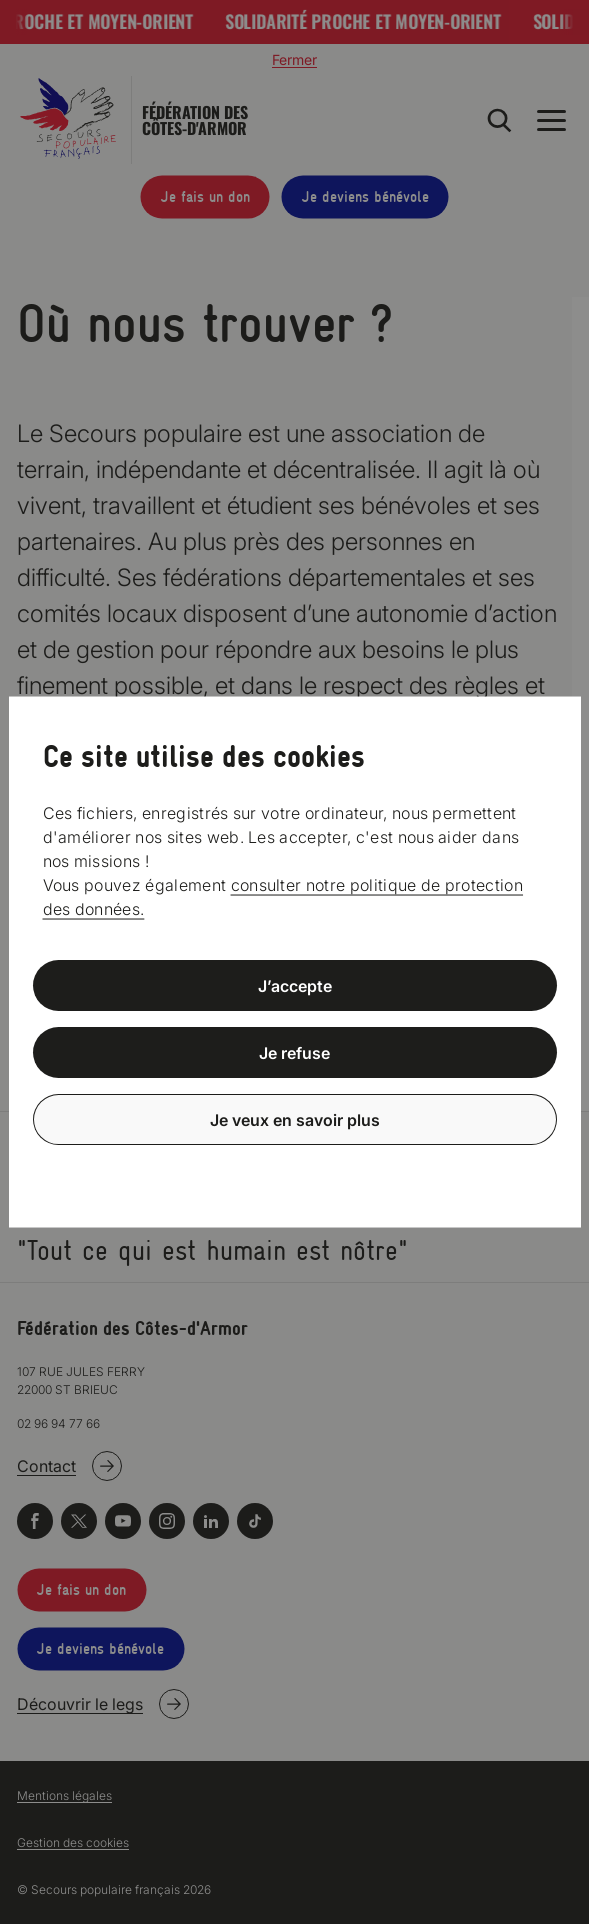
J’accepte (295, 986)
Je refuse (294, 1053)
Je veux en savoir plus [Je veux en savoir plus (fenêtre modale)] (295, 1119)
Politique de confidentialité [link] (295, 1167)
